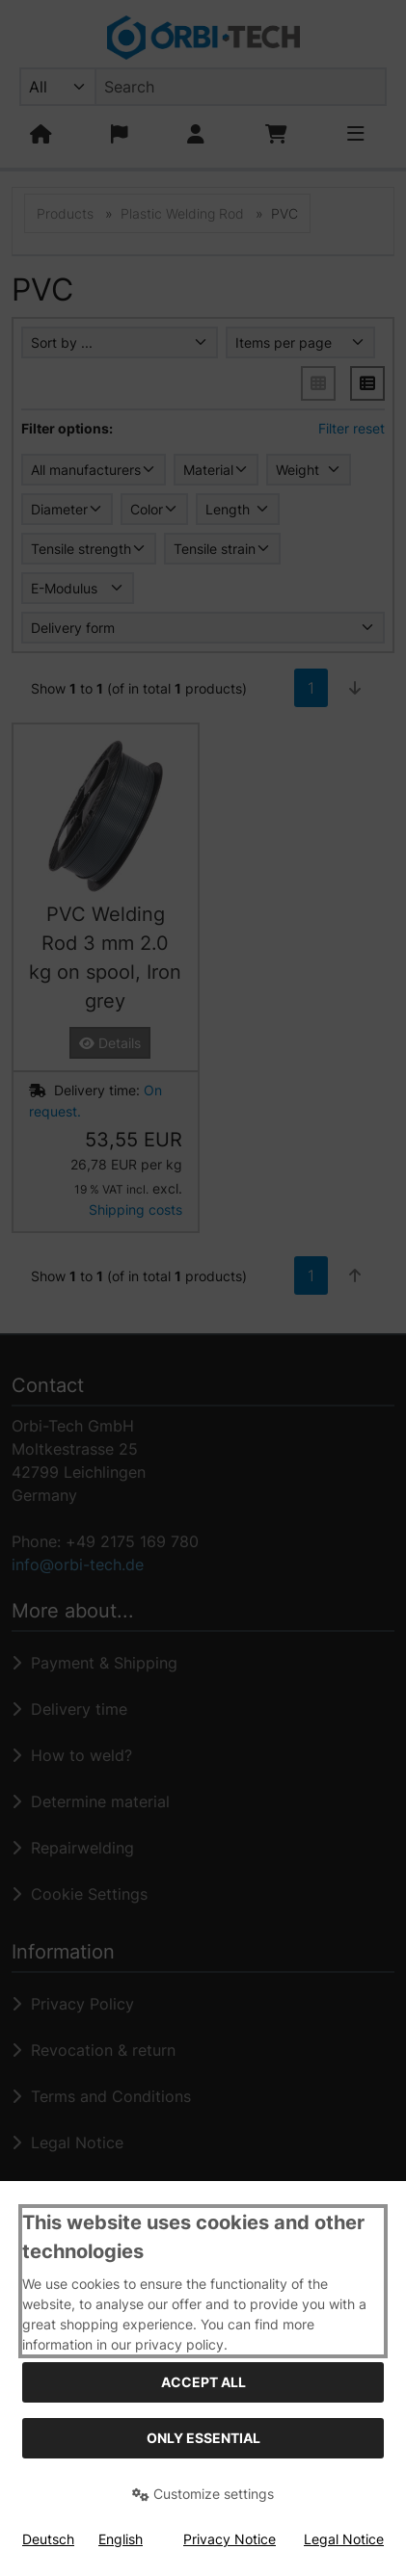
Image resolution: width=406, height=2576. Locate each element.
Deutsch (48, 2539)
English (120, 2539)
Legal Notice (344, 2539)
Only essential (203, 2438)
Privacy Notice (229, 2539)
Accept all (203, 2382)
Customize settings (203, 2493)
